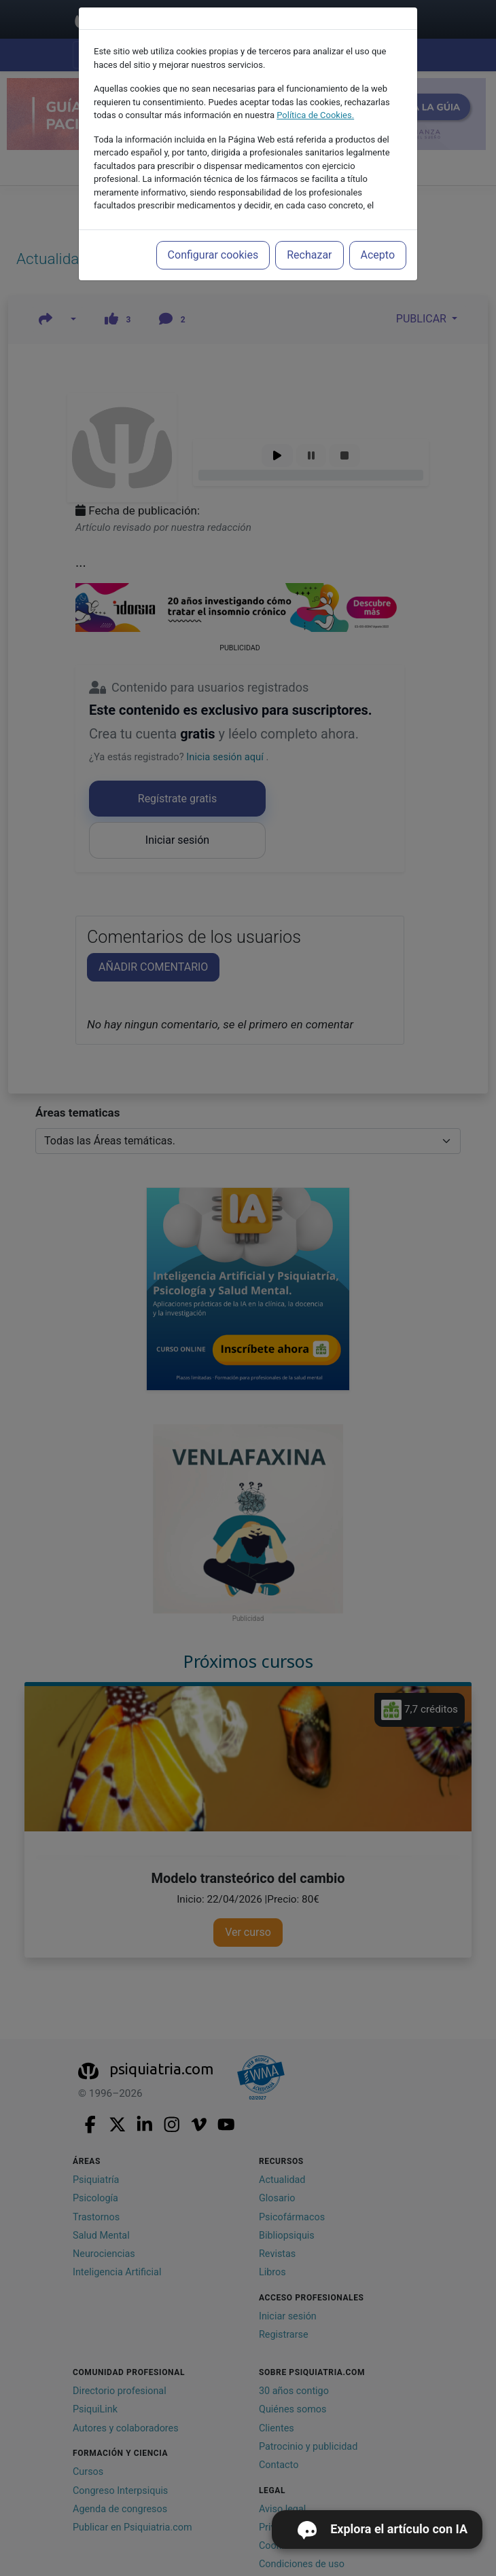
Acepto (378, 254)
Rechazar (309, 254)
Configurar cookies (213, 254)
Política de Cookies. (315, 115)
